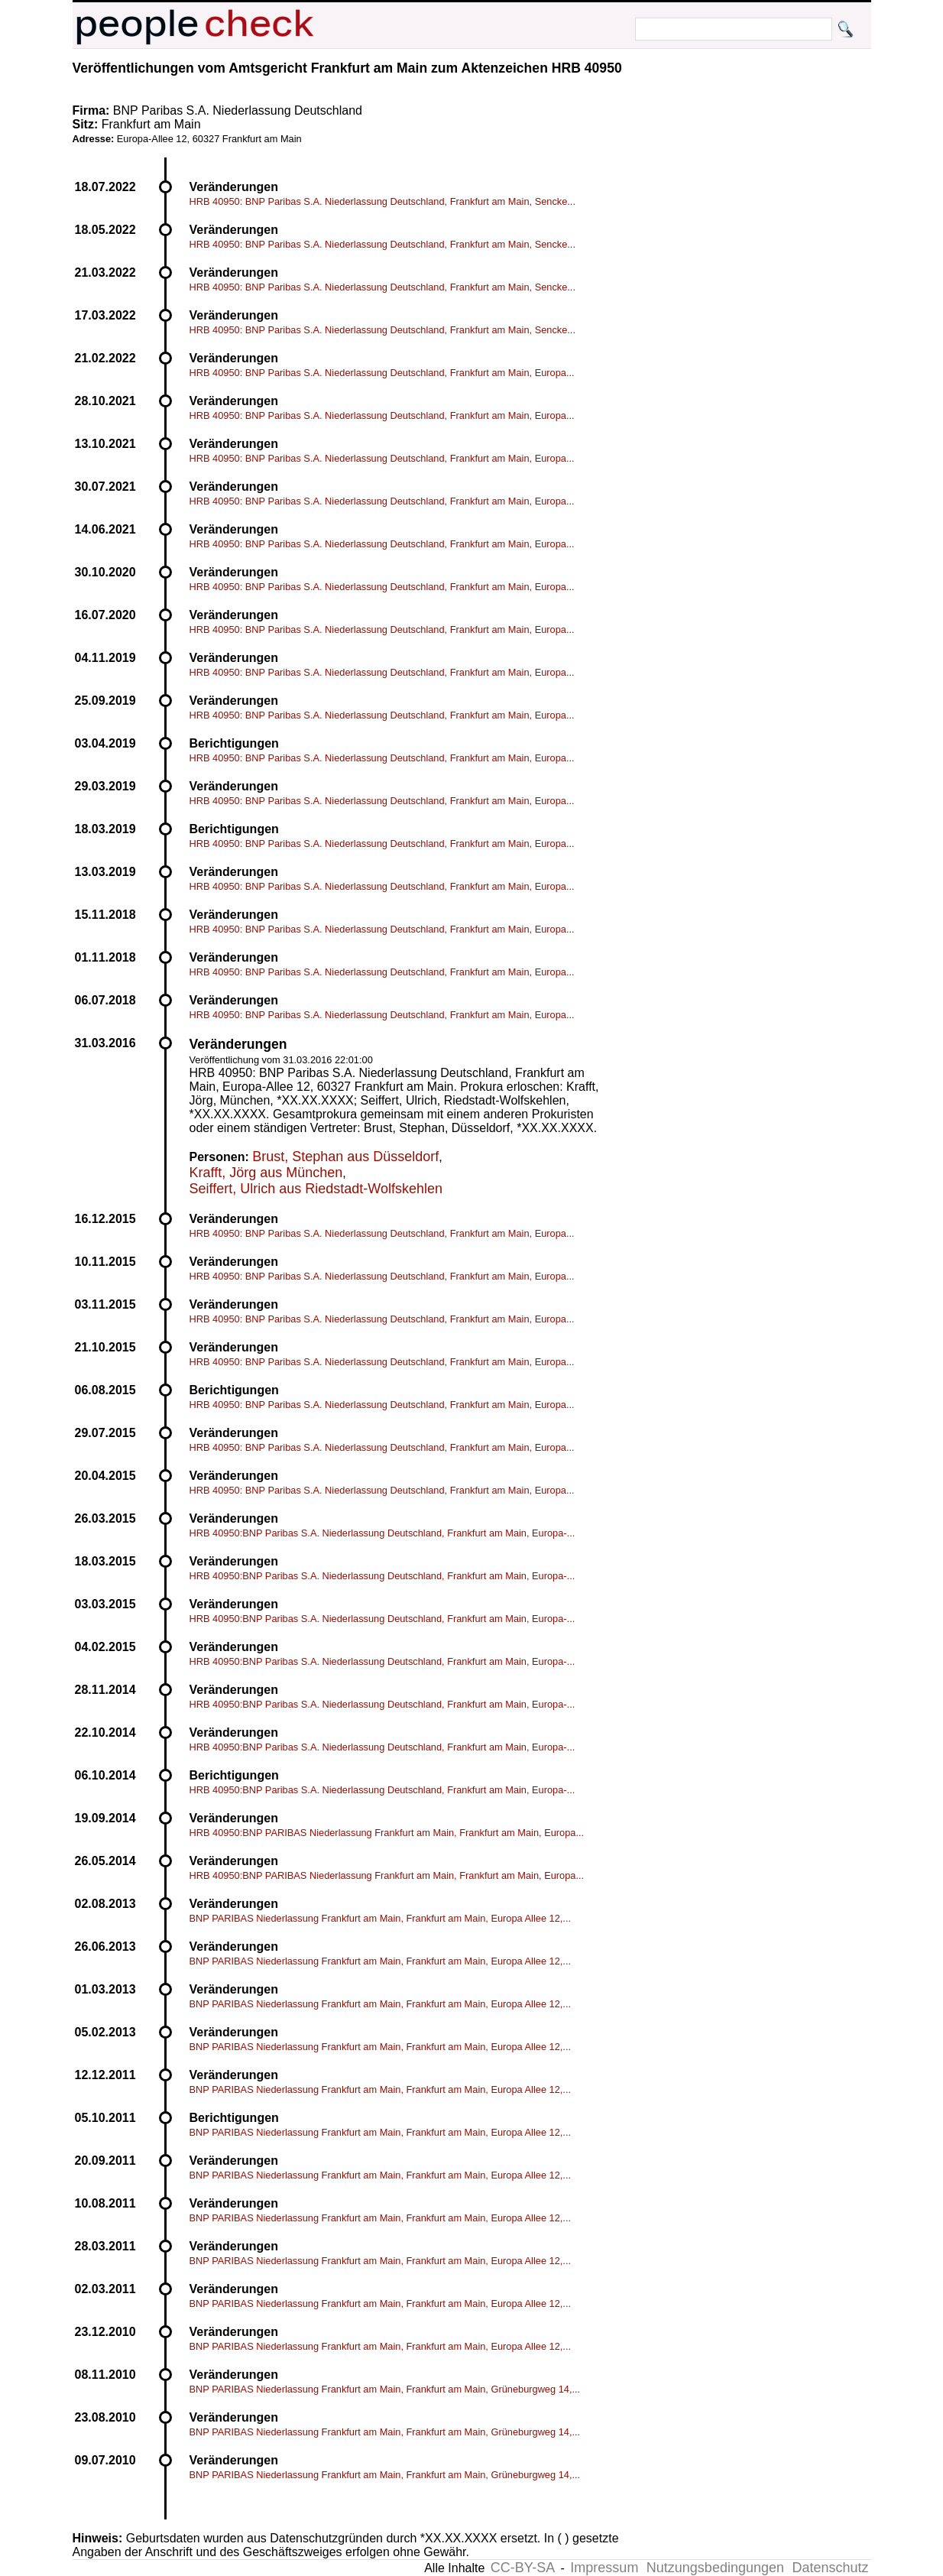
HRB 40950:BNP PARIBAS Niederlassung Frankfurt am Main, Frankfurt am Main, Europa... (387, 1832)
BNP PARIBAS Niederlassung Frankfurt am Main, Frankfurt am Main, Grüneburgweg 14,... (385, 2389)
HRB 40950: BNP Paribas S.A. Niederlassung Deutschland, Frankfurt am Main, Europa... (382, 372)
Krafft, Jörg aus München (266, 1172)
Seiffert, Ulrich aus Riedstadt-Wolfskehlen (316, 1188)
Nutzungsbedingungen (715, 2567)
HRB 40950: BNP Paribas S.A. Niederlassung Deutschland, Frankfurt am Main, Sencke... (382, 201)
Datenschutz (830, 2567)
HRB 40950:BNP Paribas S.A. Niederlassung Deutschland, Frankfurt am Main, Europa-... (382, 1533)
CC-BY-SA (523, 2567)
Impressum (604, 2567)
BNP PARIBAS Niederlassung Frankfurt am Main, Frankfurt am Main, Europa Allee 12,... (381, 1918)
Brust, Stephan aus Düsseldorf (345, 1156)
